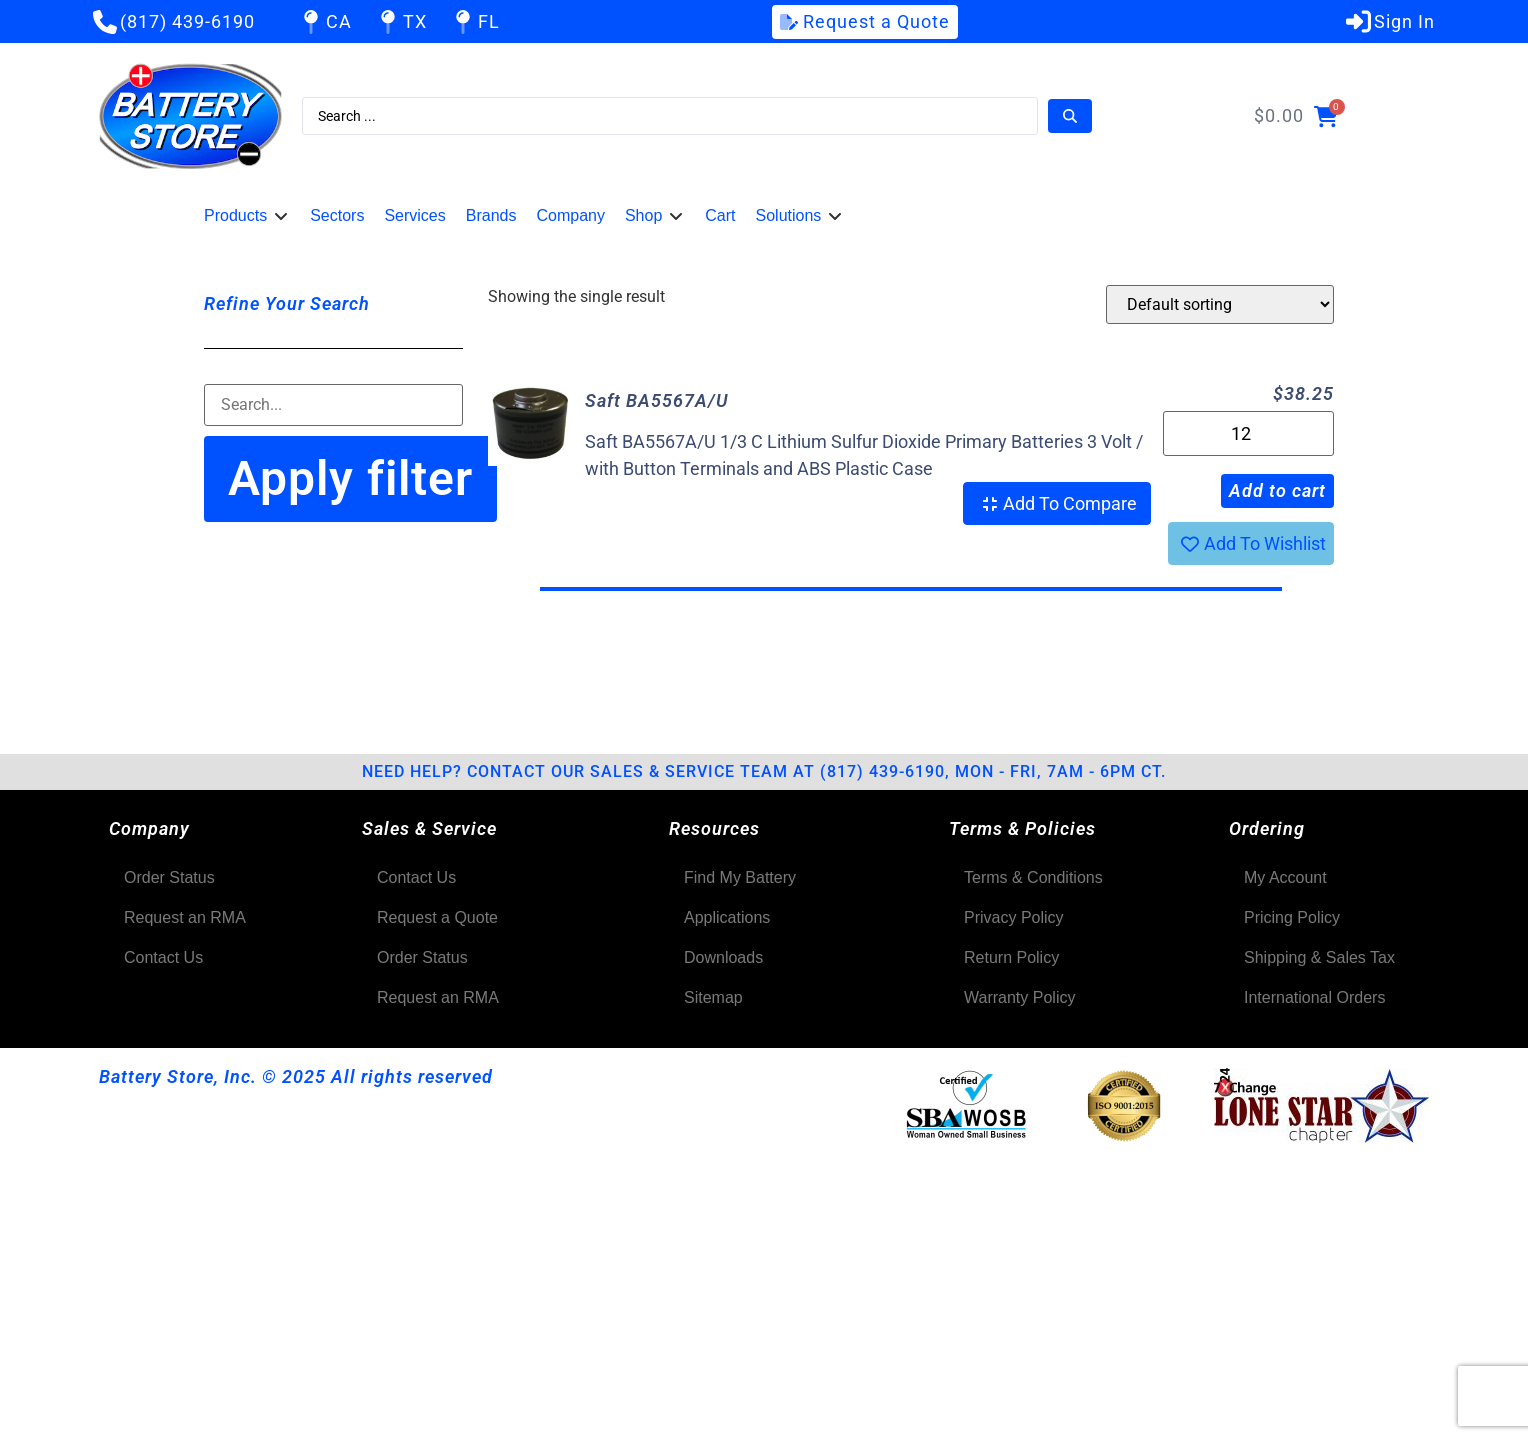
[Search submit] (1070, 116)
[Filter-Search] (333, 405)
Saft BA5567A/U (656, 400)
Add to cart (1277, 490)
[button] (247, 216)
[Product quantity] (1248, 433)
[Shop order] (1220, 304)
